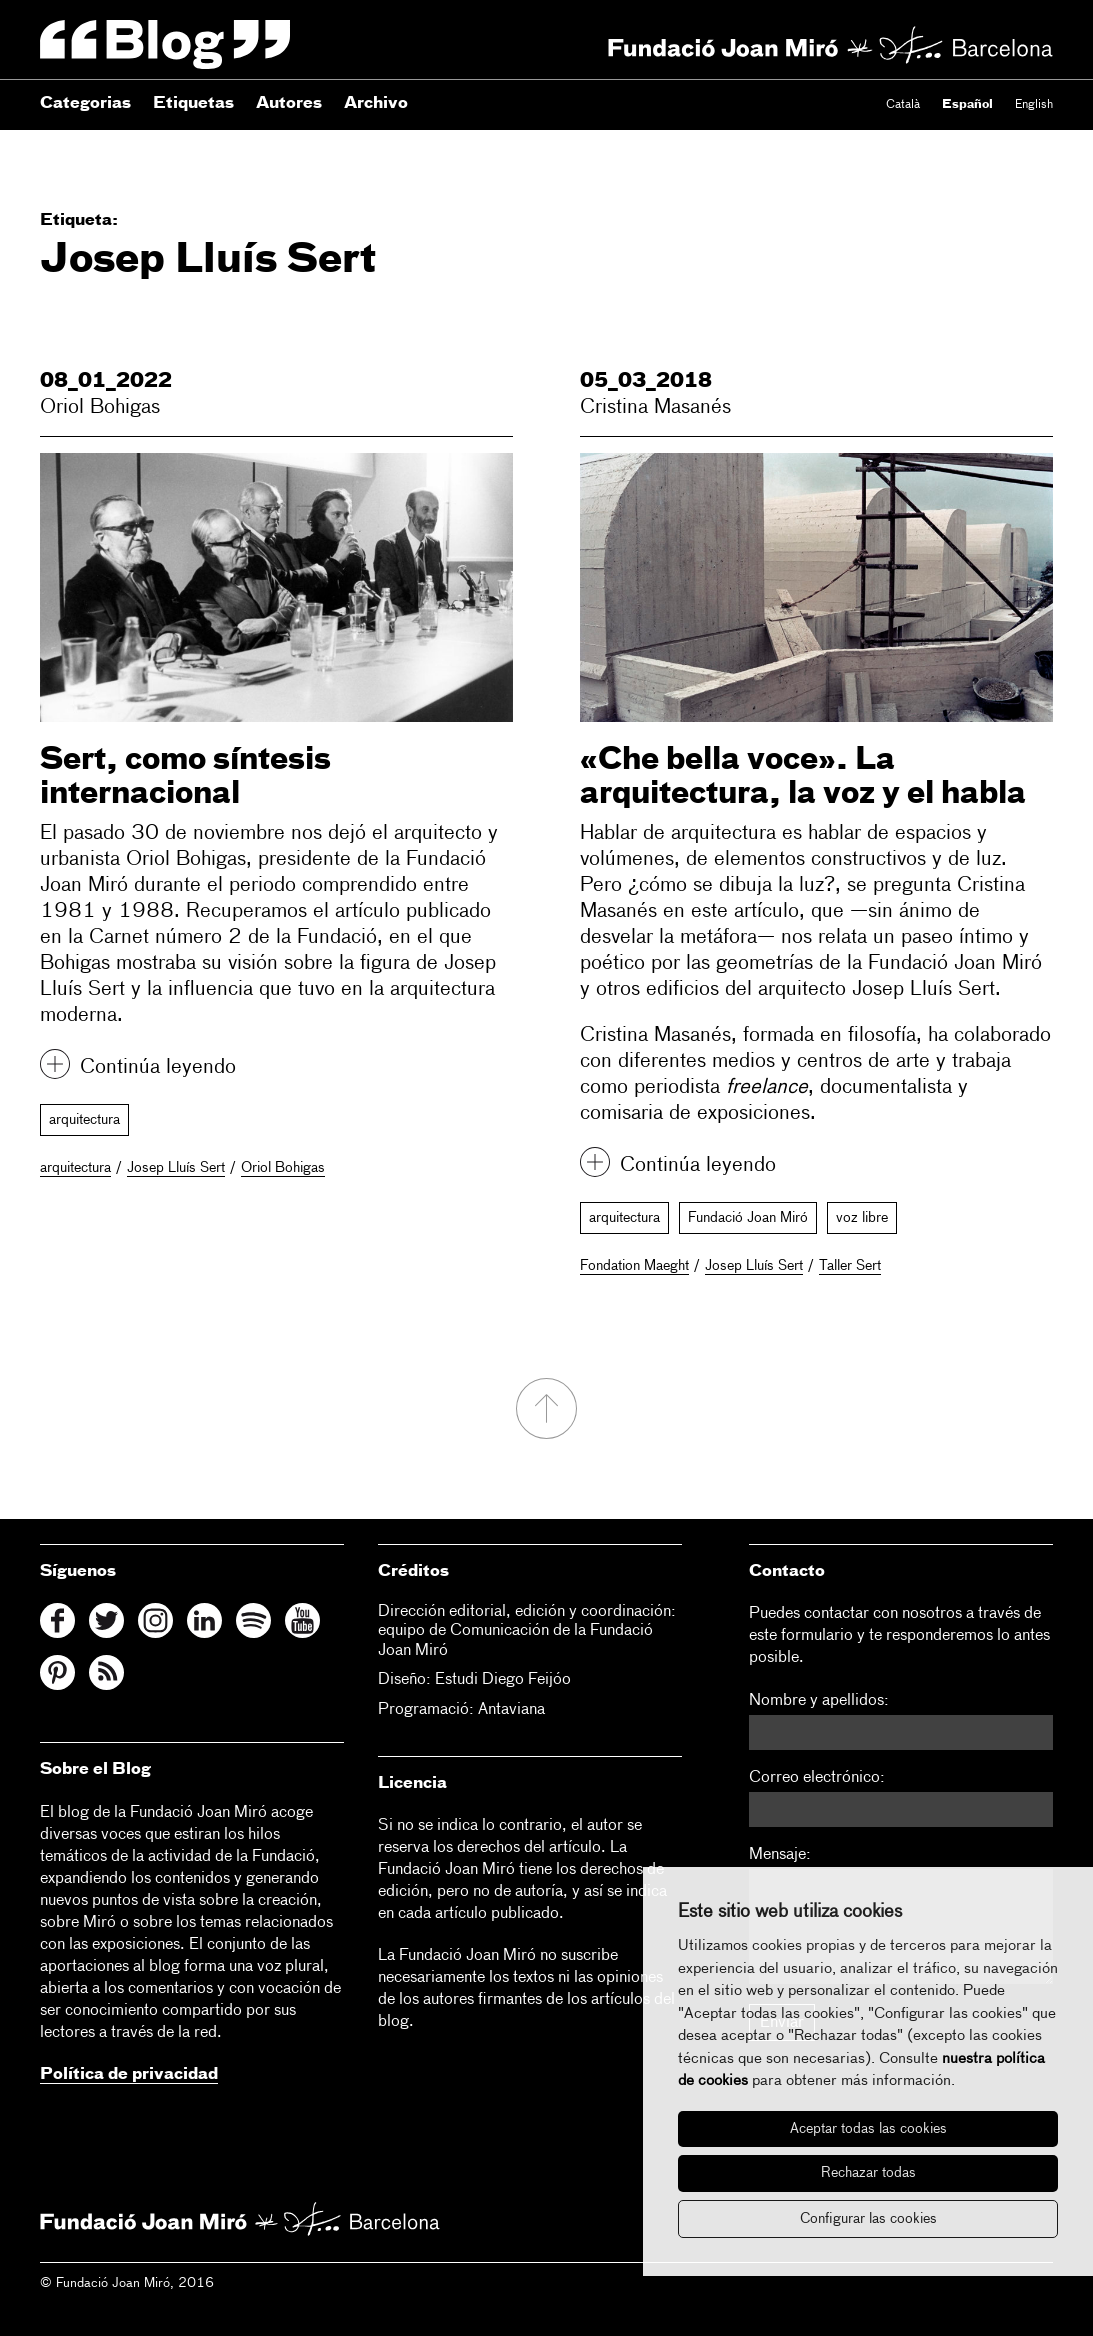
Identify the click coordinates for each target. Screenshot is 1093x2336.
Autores (289, 104)
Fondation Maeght (634, 1266)
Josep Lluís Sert (176, 1168)
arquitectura (84, 1120)
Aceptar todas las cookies (868, 2129)
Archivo (376, 104)
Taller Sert (850, 1266)
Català (903, 105)
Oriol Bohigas (100, 407)
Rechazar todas (868, 2173)
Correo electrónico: (817, 1778)
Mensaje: (780, 1855)
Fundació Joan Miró (748, 1218)
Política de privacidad (129, 2075)
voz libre (862, 1218)
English (1034, 105)
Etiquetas (193, 104)
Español (967, 105)
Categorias (85, 104)
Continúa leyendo (158, 1067)
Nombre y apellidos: (819, 1701)
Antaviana (511, 1710)
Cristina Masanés (655, 407)
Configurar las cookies (868, 2219)
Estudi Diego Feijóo (503, 1680)
